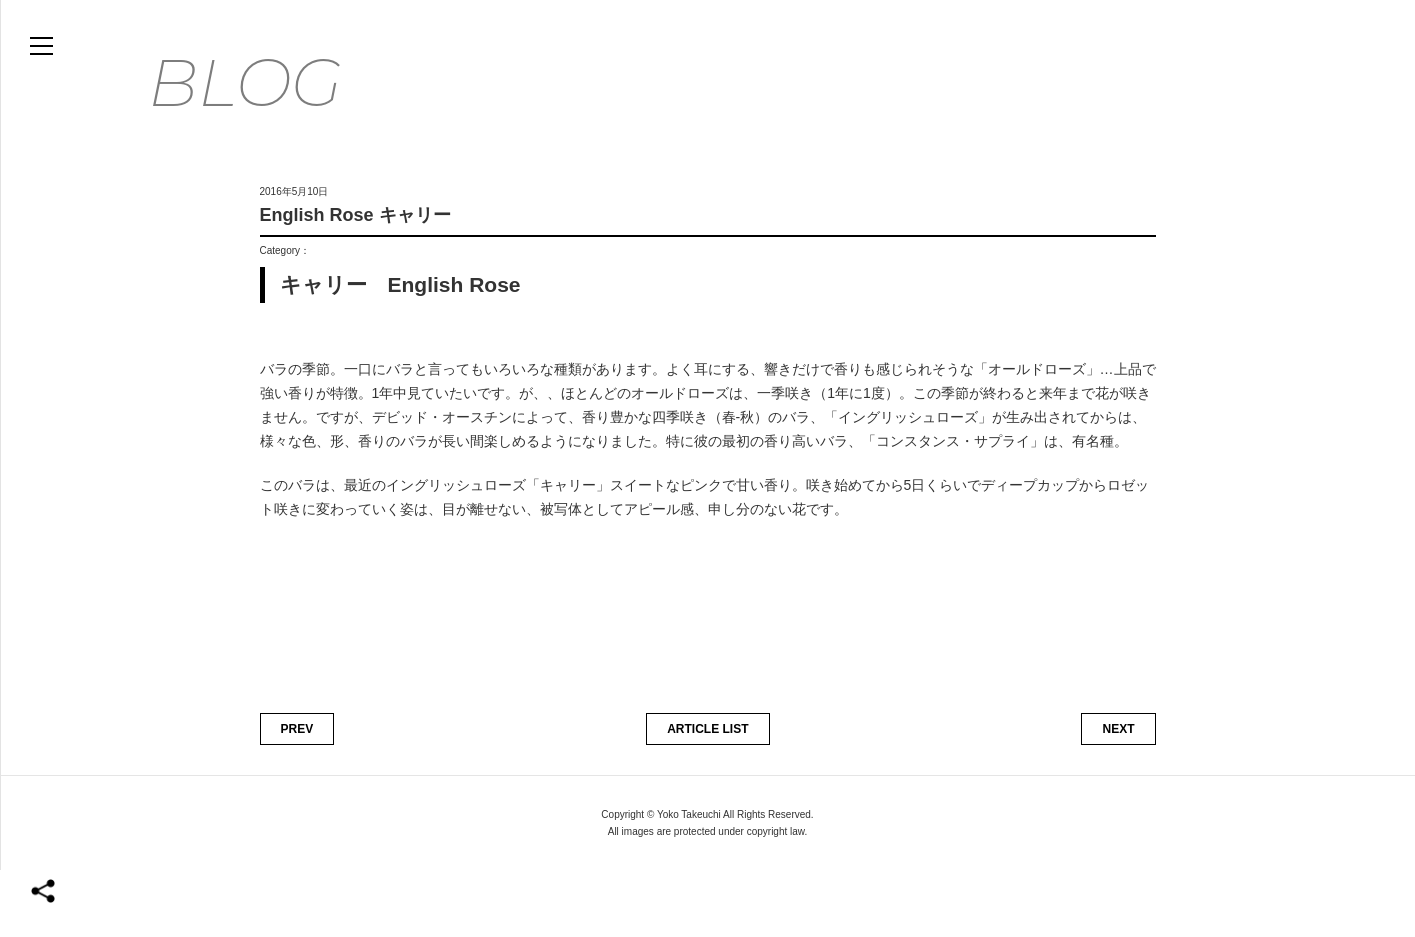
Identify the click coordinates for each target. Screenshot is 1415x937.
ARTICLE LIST (707, 796)
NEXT (1118, 796)
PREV (297, 796)
